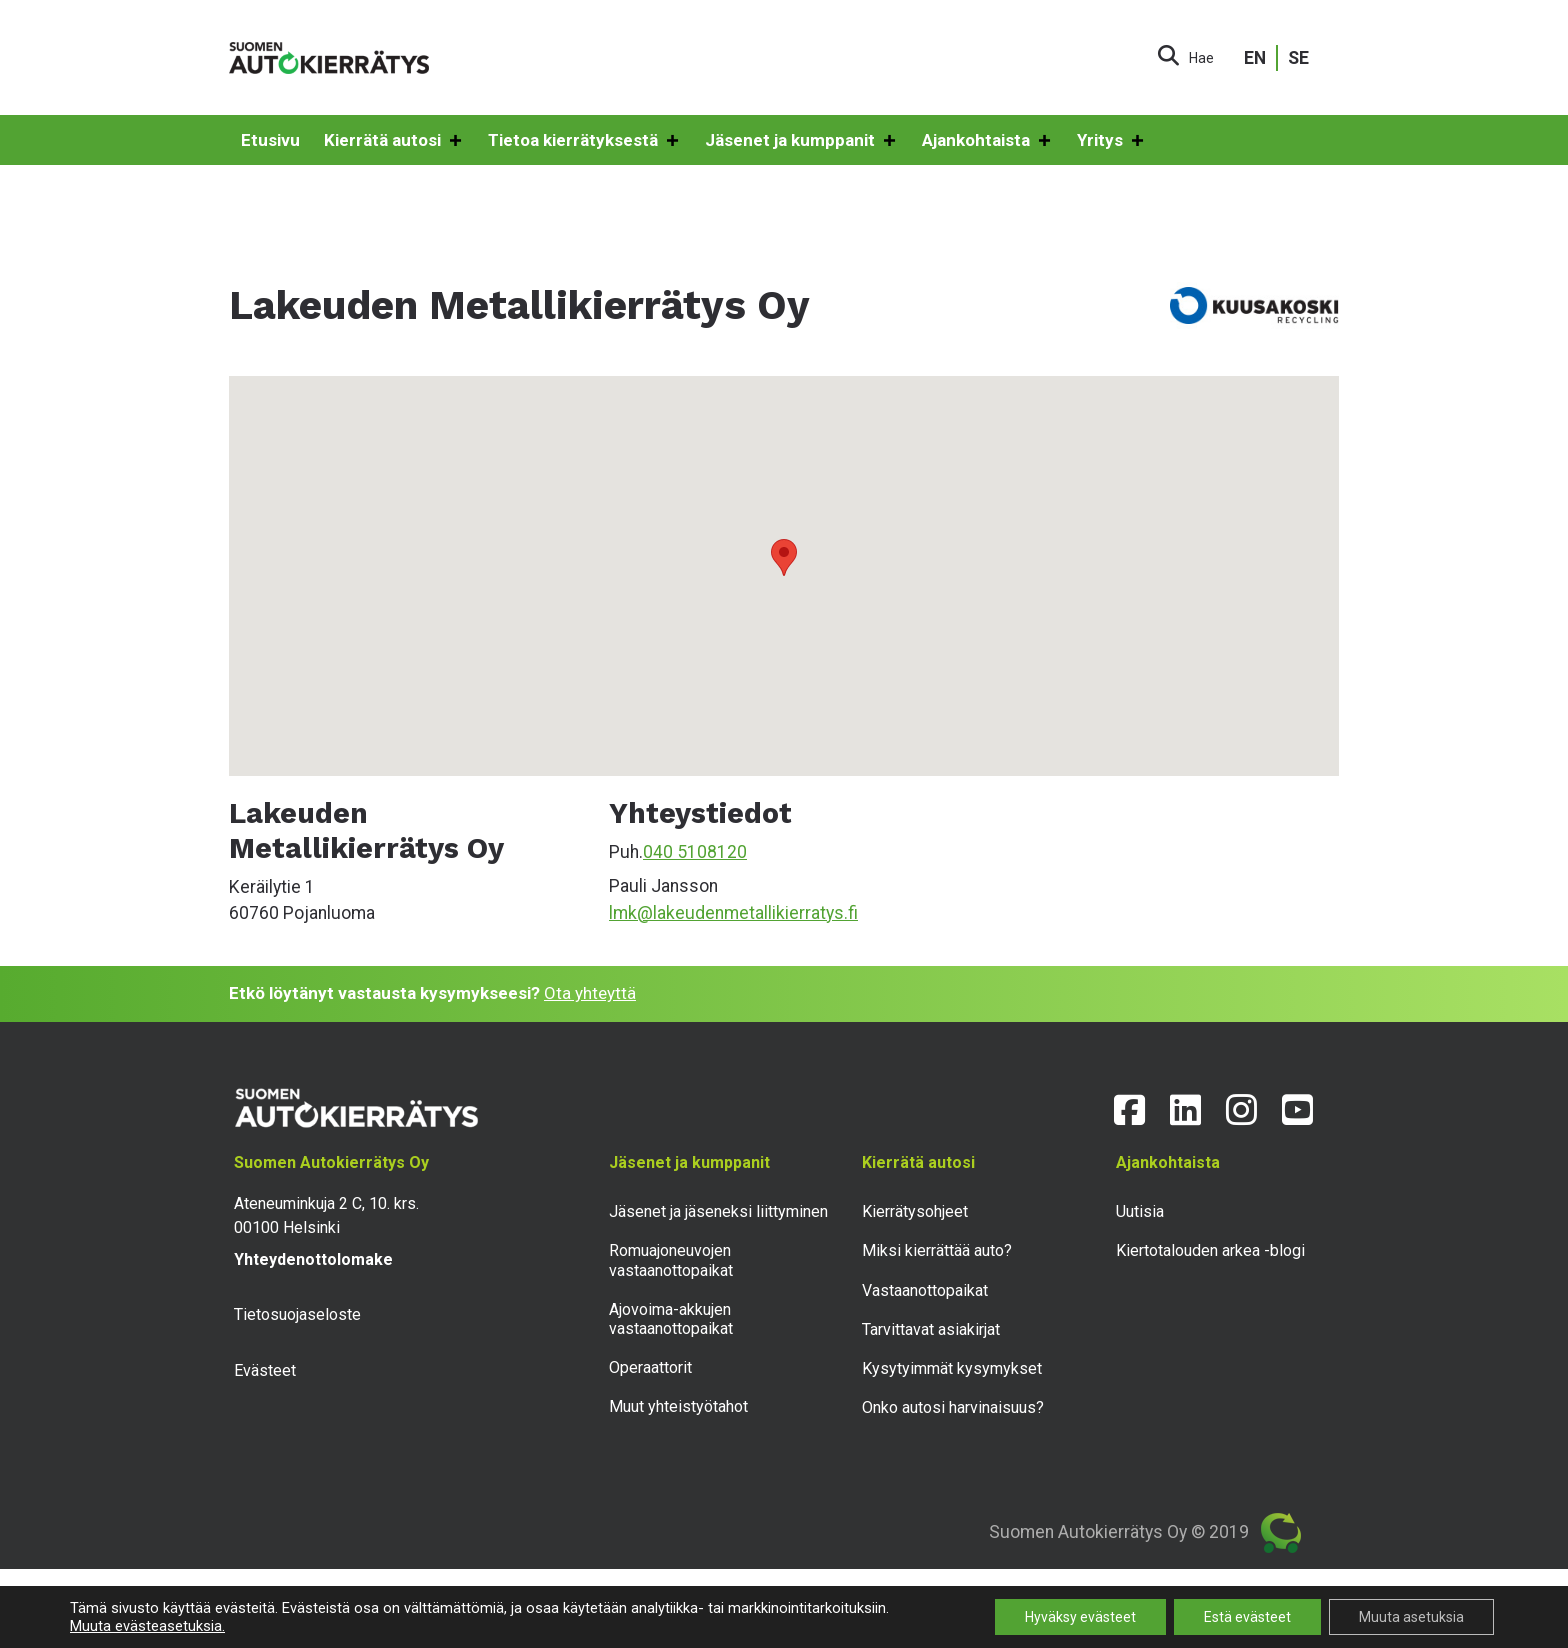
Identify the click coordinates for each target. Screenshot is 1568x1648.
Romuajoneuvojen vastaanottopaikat (671, 1260)
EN (1255, 58)
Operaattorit (650, 1367)
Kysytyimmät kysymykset (952, 1368)
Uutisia (1140, 1211)
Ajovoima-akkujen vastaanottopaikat (671, 1319)
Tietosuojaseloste (297, 1314)
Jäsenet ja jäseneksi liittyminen (718, 1211)
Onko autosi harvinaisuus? (953, 1407)
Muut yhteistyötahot (678, 1406)
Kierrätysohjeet (915, 1211)
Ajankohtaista (987, 141)
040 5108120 (695, 852)
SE (1298, 58)
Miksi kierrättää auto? (937, 1250)
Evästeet (265, 1370)
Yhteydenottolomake (313, 1259)
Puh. (626, 852)
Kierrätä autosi (394, 141)
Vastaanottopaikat (925, 1290)
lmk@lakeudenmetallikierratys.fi (733, 913)
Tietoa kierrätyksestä (584, 141)
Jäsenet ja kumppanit (801, 141)
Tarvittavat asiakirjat (931, 1329)
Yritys (1111, 141)
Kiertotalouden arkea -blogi (1210, 1250)
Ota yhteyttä (590, 993)
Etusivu (270, 140)
